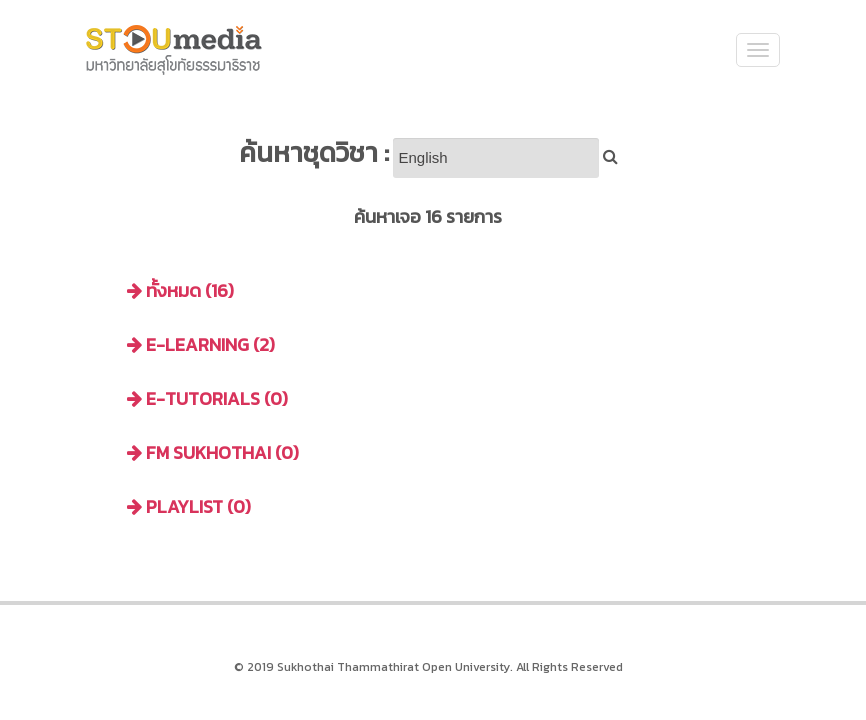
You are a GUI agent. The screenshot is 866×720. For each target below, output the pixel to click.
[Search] (496, 158)
